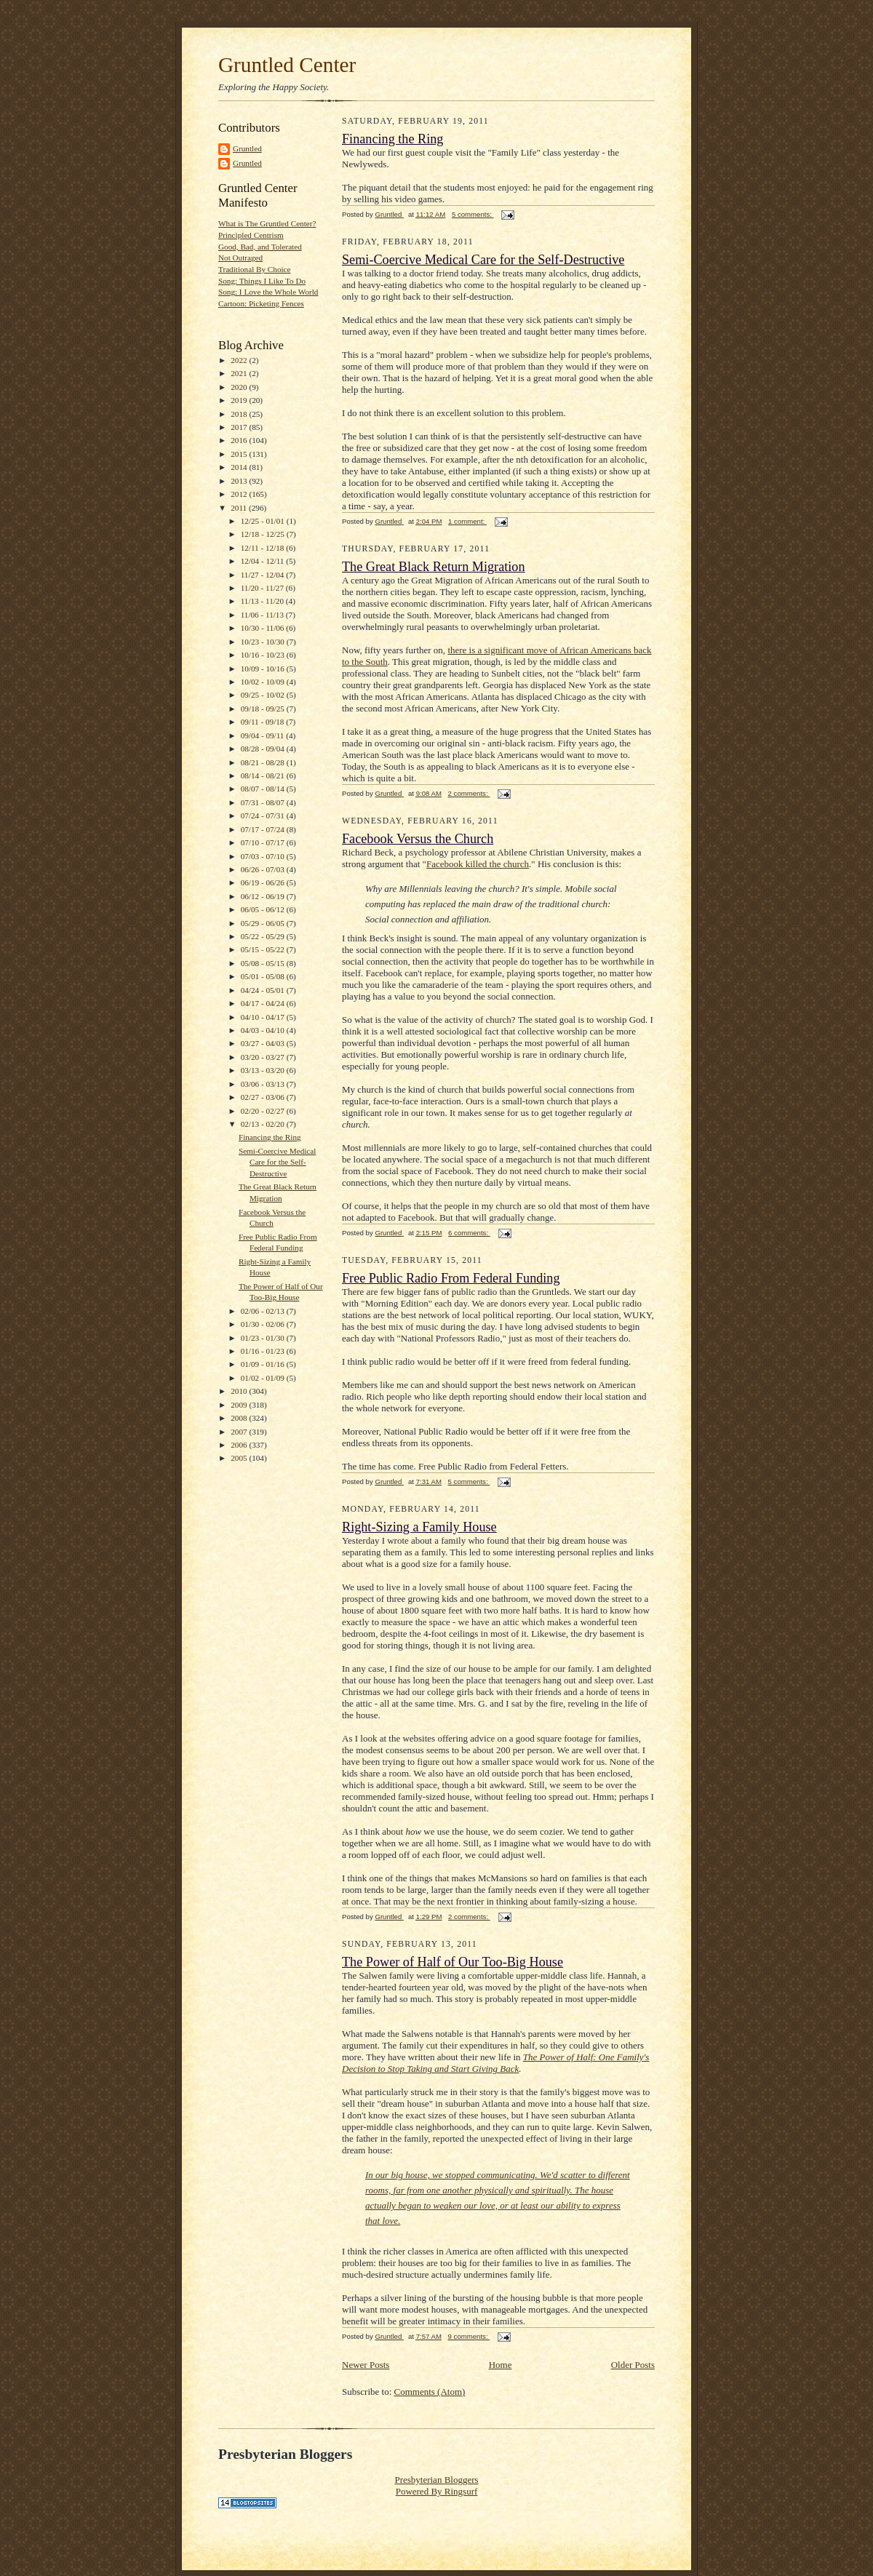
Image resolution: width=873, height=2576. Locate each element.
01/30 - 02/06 (264, 1324)
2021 (240, 373)
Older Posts (633, 2364)
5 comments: (473, 214)
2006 (240, 1444)
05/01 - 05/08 (264, 976)
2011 (240, 507)
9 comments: (469, 2336)
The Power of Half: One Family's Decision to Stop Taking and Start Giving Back (495, 2062)
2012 (240, 494)
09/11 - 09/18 (264, 721)
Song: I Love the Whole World (268, 291)
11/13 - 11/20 (263, 601)
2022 (240, 360)
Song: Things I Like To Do (262, 280)
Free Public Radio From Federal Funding (451, 1278)
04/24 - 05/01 (264, 990)
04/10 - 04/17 (264, 1017)
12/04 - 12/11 (264, 561)
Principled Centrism (251, 235)
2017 (240, 427)
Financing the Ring (270, 1137)
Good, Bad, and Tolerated (260, 246)
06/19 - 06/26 (264, 882)
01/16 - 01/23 (264, 1351)
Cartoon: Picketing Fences (261, 303)
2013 (240, 480)
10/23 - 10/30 (264, 641)
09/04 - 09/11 (264, 735)
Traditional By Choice (254, 269)
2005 (240, 1458)
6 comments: (469, 1233)
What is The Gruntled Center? (267, 223)
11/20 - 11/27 (263, 587)
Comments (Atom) (430, 2391)
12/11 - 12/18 (264, 547)
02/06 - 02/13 (264, 1311)
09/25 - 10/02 (264, 694)
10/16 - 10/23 (264, 654)
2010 (240, 1391)
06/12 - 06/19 (264, 896)
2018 (240, 414)
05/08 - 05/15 (264, 963)
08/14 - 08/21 (264, 775)
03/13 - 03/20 (264, 1070)
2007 (240, 1431)
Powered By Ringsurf (437, 2491)
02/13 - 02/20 (264, 1124)
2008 (240, 1417)
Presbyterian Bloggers (436, 2479)
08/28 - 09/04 (264, 748)
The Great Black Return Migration (433, 566)
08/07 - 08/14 (264, 788)
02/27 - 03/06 (264, 1097)
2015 (240, 454)
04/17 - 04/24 (264, 1003)
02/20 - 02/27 (264, 1110)
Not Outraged (240, 257)
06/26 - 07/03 (264, 869)
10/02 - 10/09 (264, 681)
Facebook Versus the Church (417, 839)
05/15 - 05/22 (264, 949)
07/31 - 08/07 (264, 802)
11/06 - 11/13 (263, 614)
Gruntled (247, 148)
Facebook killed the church (477, 863)
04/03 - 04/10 (264, 1030)
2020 (240, 387)
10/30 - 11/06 (264, 627)
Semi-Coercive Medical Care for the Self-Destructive (277, 1162)
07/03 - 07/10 (264, 856)
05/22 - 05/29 (264, 936)
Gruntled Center (287, 64)
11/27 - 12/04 (264, 574)
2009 (240, 1404)
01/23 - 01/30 (264, 1337)
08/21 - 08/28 (264, 762)
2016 (240, 440)
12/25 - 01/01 (264, 521)
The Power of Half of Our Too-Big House (452, 1962)
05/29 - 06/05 (264, 923)
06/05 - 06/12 (264, 909)
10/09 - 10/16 (264, 668)
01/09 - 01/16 (264, 1364)
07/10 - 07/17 (264, 842)
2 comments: (469, 793)
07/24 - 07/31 (264, 815)
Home (500, 2364)
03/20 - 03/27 (264, 1057)
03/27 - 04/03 (264, 1043)
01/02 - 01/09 (264, 1377)
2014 (240, 467)
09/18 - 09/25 (264, 708)
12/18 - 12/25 (264, 534)
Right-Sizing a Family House (419, 1527)
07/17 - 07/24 (264, 829)
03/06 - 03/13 (264, 1084)
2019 (240, 400)
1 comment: (467, 521)
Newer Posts (365, 2364)
